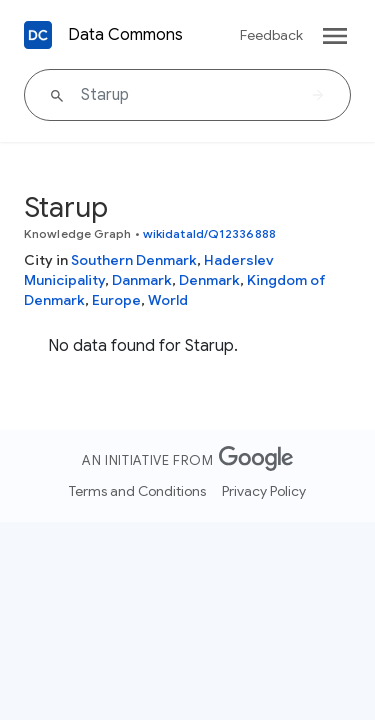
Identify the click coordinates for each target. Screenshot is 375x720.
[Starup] (187, 95)
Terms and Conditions (137, 491)
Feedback (271, 35)
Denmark (209, 280)
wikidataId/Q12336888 (209, 233)
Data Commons (125, 35)
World (168, 300)
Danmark (142, 280)
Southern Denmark (134, 260)
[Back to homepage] (38, 35)
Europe (116, 300)
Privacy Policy (264, 491)
